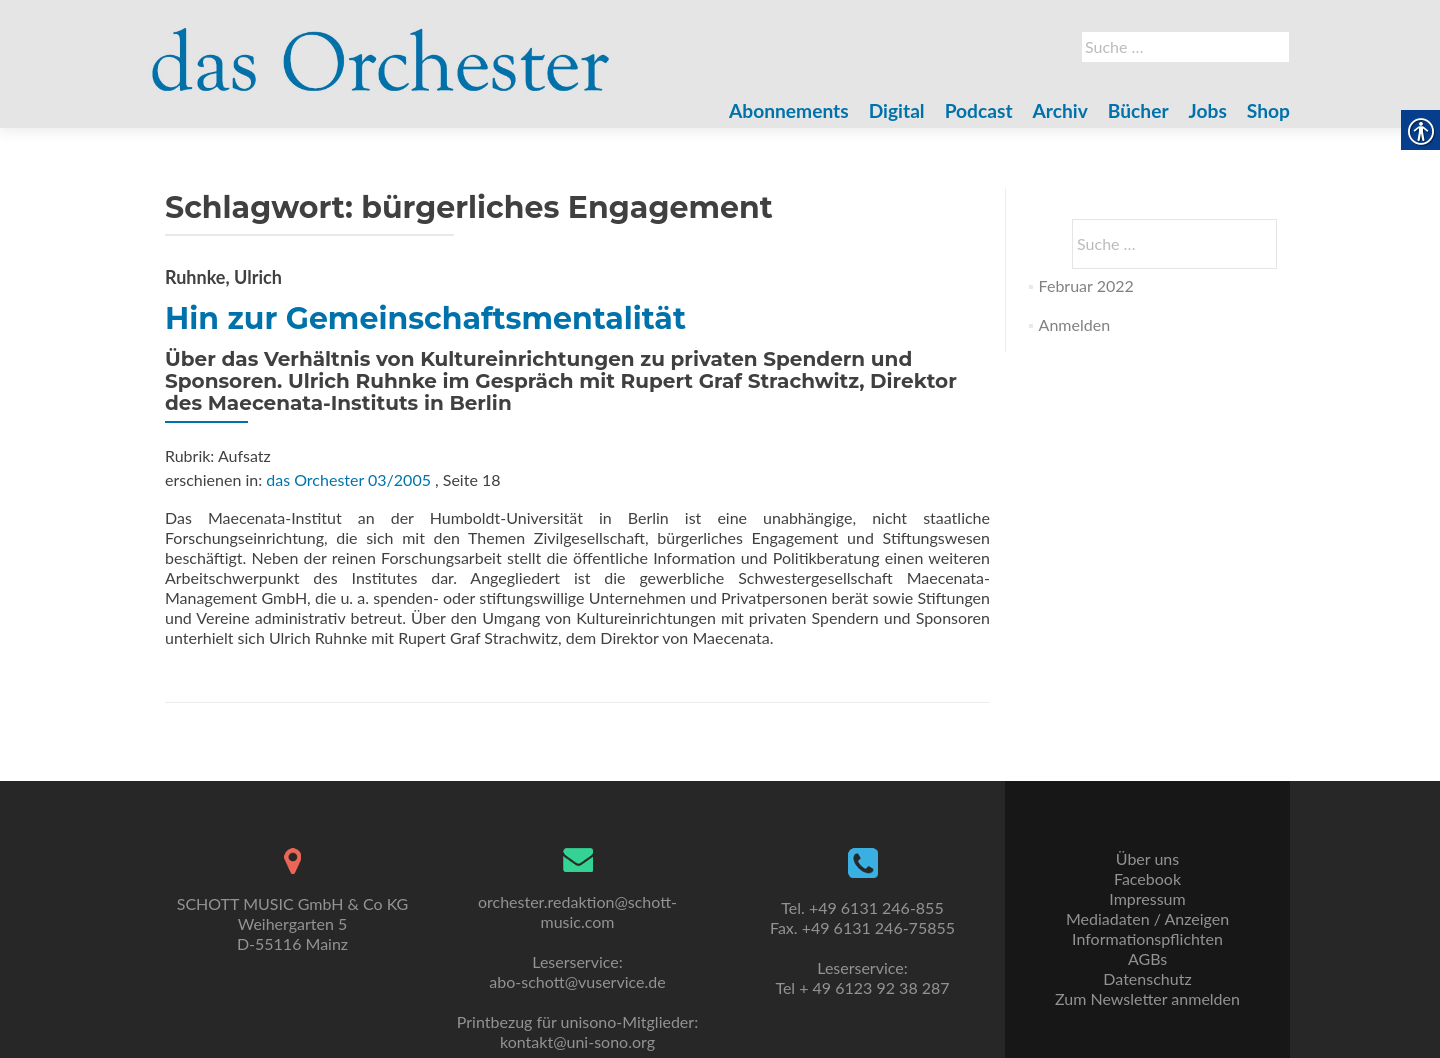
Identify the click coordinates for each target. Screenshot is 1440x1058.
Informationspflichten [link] (1147, 938)
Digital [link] (897, 110)
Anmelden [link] (1074, 324)
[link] (381, 48)
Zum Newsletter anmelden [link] (1147, 998)
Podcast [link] (979, 110)
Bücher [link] (1138, 110)
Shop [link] (1268, 110)
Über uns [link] (1147, 858)
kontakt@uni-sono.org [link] (577, 1041)
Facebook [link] (1147, 878)
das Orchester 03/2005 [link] (348, 479)
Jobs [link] (1208, 110)
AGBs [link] (1147, 958)
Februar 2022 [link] (1086, 285)
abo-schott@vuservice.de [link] (577, 981)
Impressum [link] (1147, 898)
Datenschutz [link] (1147, 978)
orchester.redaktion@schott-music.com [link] (577, 911)
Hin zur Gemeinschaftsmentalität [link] (425, 318)
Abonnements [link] (789, 110)
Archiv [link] (1060, 110)
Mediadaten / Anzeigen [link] (1147, 918)
